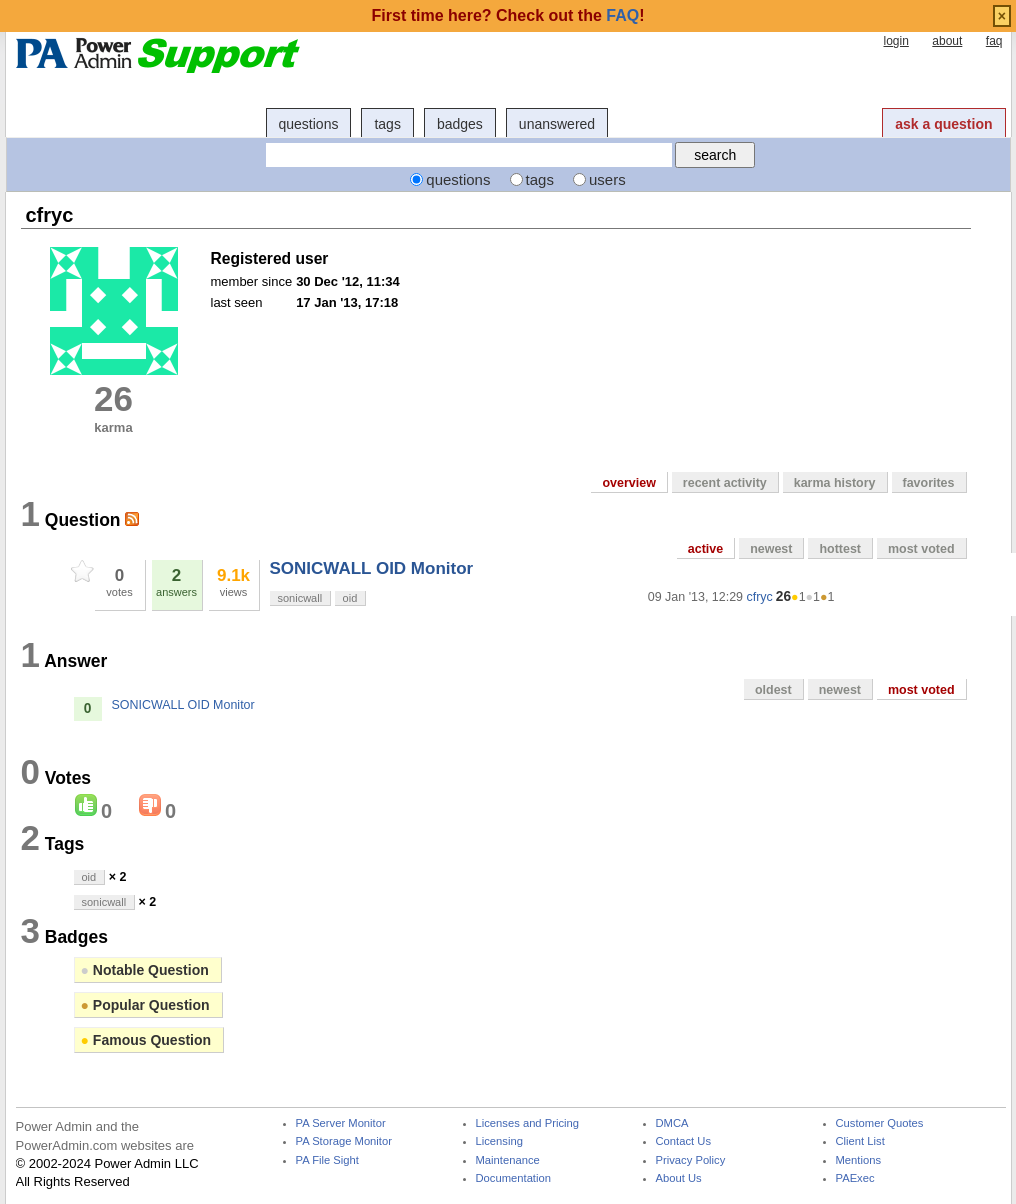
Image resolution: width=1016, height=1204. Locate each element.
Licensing (499, 1141)
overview (628, 483)
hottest (840, 549)
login (895, 41)
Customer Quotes (880, 1123)
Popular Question (145, 1005)
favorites (929, 483)
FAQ (622, 15)
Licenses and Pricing (528, 1123)
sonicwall (300, 598)
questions (309, 124)
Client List (860, 1141)
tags (387, 124)
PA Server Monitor (341, 1123)
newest (771, 549)
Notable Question (145, 970)
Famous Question (146, 1040)
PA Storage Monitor (344, 1141)
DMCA (672, 1123)
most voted (921, 549)
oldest (773, 690)
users (607, 179)
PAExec (855, 1178)
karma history (835, 483)
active (705, 549)
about (947, 41)
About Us (679, 1178)
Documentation (513, 1178)
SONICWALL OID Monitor (372, 568)
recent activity (725, 483)
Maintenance (508, 1160)
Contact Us (684, 1141)
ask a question (943, 124)
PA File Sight (327, 1160)
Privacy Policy (691, 1160)
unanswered (557, 124)
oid (350, 598)
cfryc (760, 597)
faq (994, 41)
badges (460, 124)
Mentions (859, 1160)
